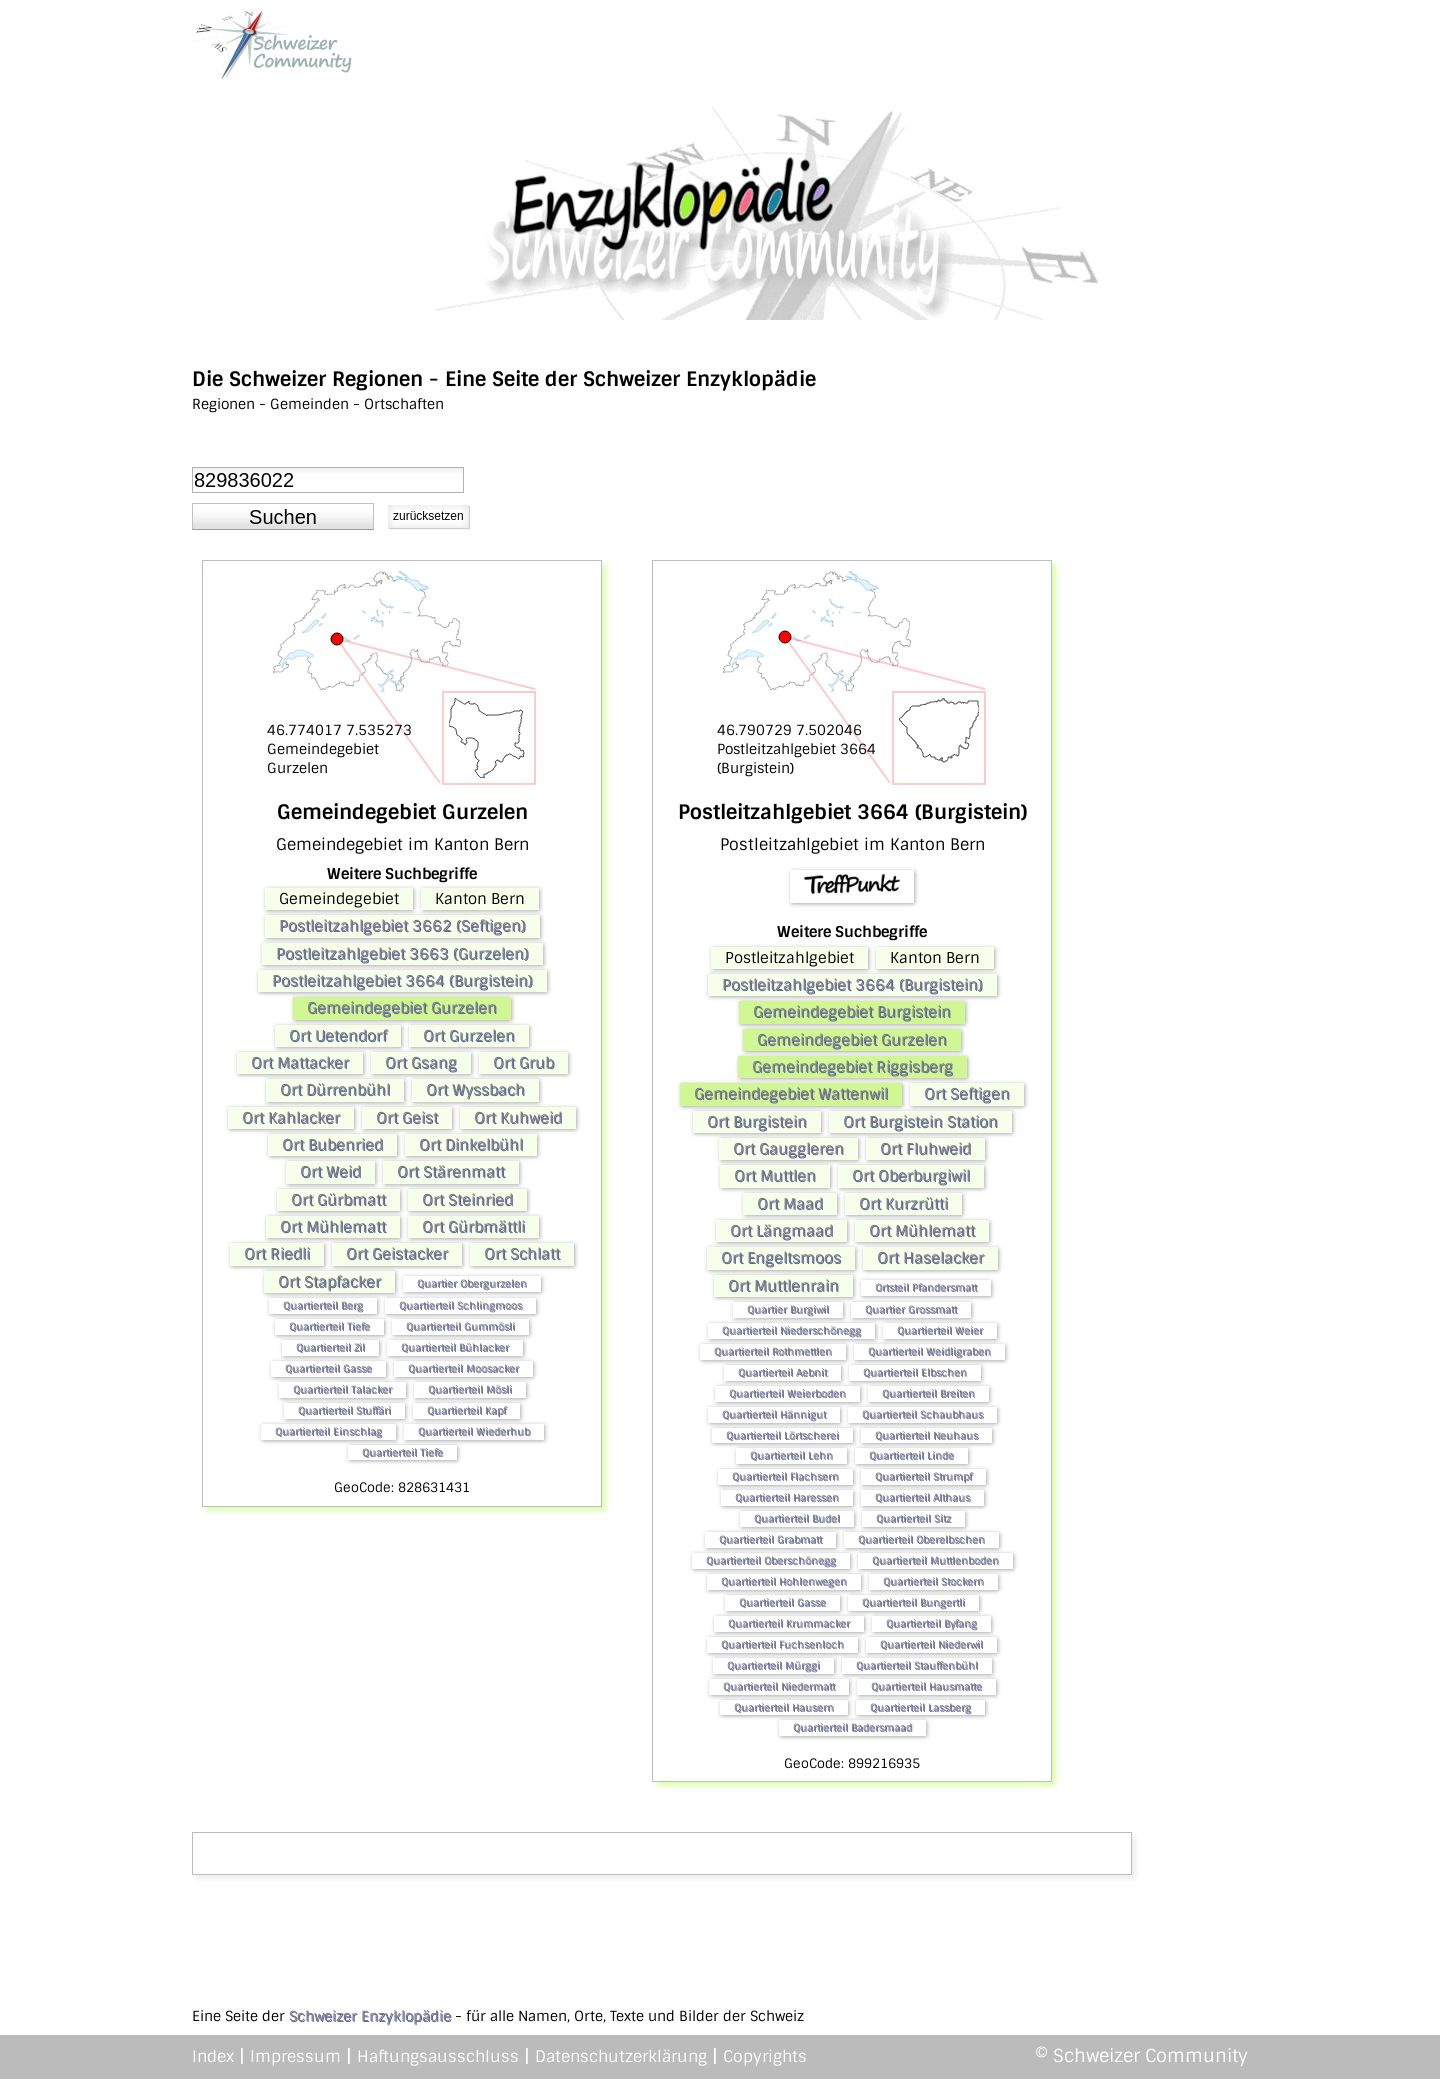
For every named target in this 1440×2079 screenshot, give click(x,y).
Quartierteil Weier (940, 1330)
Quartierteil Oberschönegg (771, 1560)
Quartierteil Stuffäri (344, 1410)
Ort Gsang (421, 1063)
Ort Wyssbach (475, 1090)
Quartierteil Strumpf (923, 1476)
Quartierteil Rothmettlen (773, 1351)
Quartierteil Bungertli (913, 1602)
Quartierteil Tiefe (329, 1326)
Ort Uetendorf (338, 1036)
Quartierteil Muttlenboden (935, 1560)
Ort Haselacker (930, 1258)
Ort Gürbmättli (473, 1227)
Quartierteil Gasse (328, 1368)
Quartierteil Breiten (928, 1393)
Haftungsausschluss (438, 2056)
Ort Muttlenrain (783, 1286)
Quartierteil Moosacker (463, 1368)
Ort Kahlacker (291, 1118)
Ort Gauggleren (788, 1149)
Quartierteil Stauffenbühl (917, 1665)
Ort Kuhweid (518, 1118)
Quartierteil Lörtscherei (782, 1435)
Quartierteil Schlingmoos (460, 1305)
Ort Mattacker (300, 1063)
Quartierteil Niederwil (931, 1644)
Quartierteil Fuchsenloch (782, 1644)
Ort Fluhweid (925, 1149)
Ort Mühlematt (333, 1227)
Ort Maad (790, 1204)
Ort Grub (523, 1063)
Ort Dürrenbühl (335, 1090)
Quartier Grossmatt (911, 1309)
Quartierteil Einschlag (328, 1431)
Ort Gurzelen (469, 1036)
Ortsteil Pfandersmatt (926, 1287)
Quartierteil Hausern (784, 1707)
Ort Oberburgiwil (911, 1176)
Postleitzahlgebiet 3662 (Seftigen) (402, 926)
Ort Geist (407, 1118)
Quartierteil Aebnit (782, 1372)
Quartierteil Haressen (787, 1497)
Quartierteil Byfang (931, 1623)
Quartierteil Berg (323, 1305)
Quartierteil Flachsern (785, 1476)
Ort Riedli (277, 1254)
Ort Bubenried (332, 1145)
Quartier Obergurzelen (472, 1283)
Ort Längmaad (781, 1231)
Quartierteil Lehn (791, 1455)
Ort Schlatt (522, 1254)
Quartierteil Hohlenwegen (784, 1581)
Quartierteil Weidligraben (929, 1351)
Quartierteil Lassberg (920, 1707)
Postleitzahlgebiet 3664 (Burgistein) (402, 981)
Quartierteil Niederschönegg (791, 1330)
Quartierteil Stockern (933, 1581)
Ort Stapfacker (329, 1282)
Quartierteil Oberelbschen (921, 1539)
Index (213, 2056)
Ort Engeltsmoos (781, 1258)
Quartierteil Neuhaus (926, 1435)
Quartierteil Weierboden (787, 1393)
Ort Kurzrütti (903, 1204)
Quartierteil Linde (911, 1455)
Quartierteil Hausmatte (926, 1686)
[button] (283, 517)
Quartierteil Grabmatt (770, 1539)
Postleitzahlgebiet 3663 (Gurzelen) (402, 954)
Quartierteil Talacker (342, 1389)
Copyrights (765, 2056)
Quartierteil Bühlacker (455, 1347)
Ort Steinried (467, 1200)
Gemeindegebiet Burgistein (852, 1012)
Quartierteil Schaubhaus (922, 1414)
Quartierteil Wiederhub (474, 1431)
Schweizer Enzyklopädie (370, 2016)
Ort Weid (330, 1172)
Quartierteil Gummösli (460, 1326)
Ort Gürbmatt (338, 1200)
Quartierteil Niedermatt (779, 1686)
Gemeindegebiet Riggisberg (852, 1067)
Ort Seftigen (967, 1094)
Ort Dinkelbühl (471, 1145)
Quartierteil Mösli (470, 1389)
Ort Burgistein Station (920, 1122)
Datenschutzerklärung (621, 2056)
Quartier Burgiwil (788, 1309)
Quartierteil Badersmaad (852, 1727)
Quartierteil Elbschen (915, 1372)
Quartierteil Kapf (466, 1410)
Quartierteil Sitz (913, 1518)
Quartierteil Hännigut (774, 1414)
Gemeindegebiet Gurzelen (402, 1008)
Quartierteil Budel (797, 1518)
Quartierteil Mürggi (773, 1665)
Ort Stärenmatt (451, 1172)
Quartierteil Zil (330, 1347)
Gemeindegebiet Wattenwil (791, 1094)
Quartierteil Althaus (922, 1497)
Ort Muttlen (775, 1176)
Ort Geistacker (397, 1254)
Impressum (295, 2056)
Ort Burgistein (757, 1122)
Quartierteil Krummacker (789, 1623)
